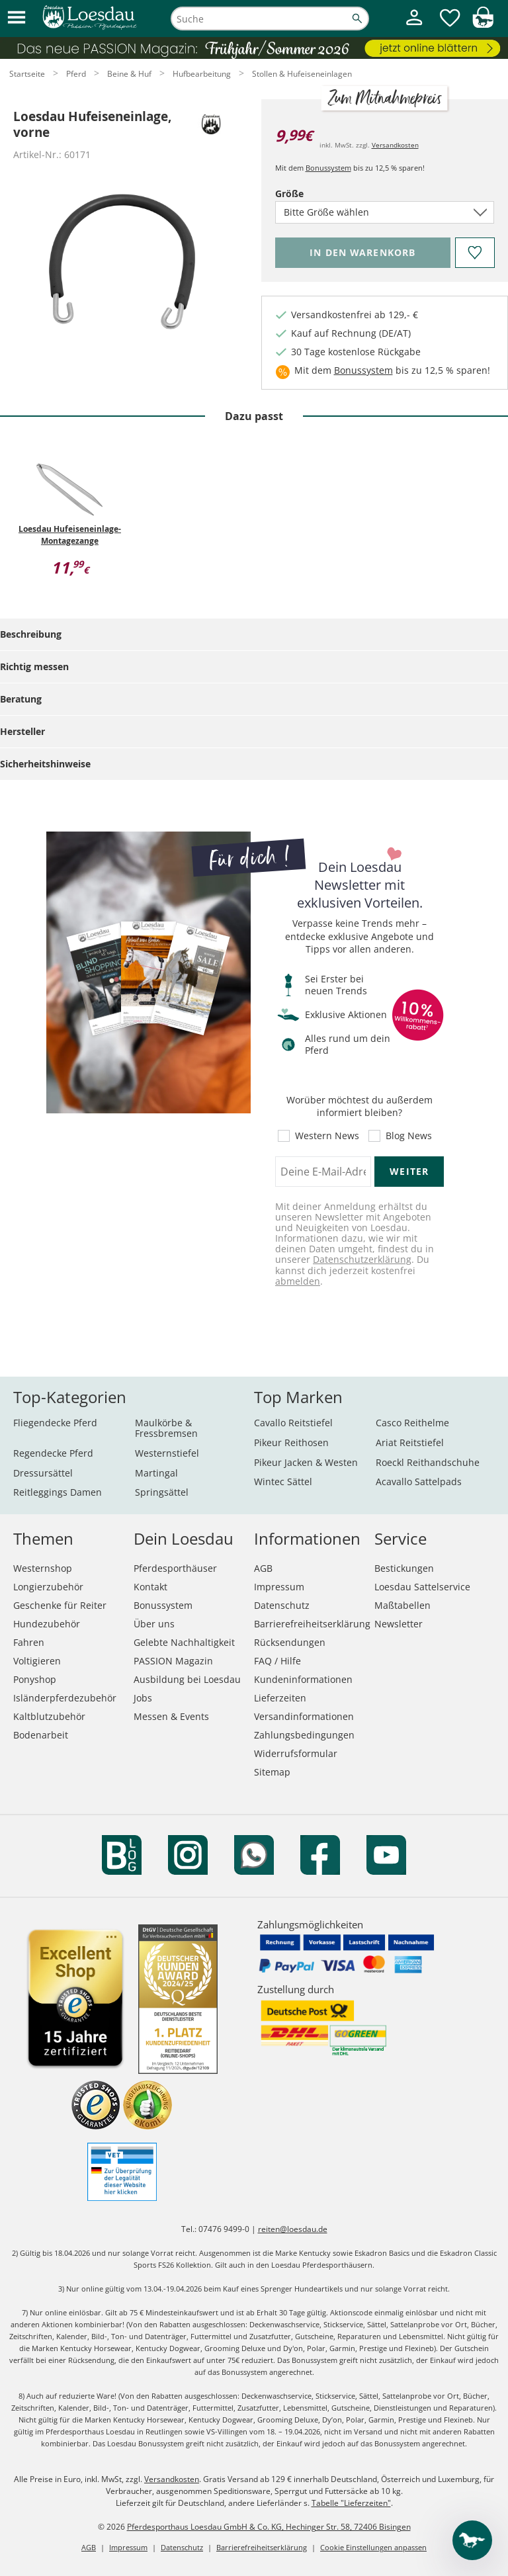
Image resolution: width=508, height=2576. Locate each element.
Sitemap (272, 1772)
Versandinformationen (304, 1716)
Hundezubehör (46, 1623)
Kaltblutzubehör (49, 1716)
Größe (312, 193)
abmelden (297, 1281)
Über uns (154, 1623)
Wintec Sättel (283, 1481)
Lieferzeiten (280, 1698)
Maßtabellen (402, 1605)
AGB (263, 1568)
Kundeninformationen (303, 1679)
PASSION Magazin (173, 1660)
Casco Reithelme (412, 1422)
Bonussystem (328, 168)
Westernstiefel (167, 1453)
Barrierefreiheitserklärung (312, 1623)
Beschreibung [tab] (31, 634)
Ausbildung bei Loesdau (187, 1679)
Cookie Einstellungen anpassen (373, 2547)
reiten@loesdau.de (292, 2229)
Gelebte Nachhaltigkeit (184, 1642)
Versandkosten (395, 145)
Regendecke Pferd (53, 1453)
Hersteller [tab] (22, 731)
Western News (327, 1136)
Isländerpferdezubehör (64, 1698)
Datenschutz (282, 1605)
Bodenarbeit (40, 1735)
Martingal (156, 1473)
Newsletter (398, 1623)
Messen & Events (171, 1716)
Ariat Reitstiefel (410, 1442)
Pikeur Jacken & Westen (306, 1462)
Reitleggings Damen (57, 1492)
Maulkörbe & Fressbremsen (166, 1427)
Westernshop (42, 1568)
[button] (16, 18)
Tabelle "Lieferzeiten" (351, 2503)
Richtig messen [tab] (34, 666)
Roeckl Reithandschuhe (428, 1462)
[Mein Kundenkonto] (414, 27)
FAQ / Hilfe (277, 1660)
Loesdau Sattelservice (422, 1586)
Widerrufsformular (295, 1753)
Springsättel (162, 1492)
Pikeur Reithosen (291, 1442)
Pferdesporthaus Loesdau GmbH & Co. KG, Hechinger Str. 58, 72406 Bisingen (269, 2526)
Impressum (279, 1586)
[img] (482, 24)
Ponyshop (34, 1679)
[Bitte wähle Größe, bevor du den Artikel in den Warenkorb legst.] (362, 252)
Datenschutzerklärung (362, 1259)
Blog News (409, 1136)
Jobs (143, 1698)
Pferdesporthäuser (175, 1568)
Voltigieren (37, 1660)
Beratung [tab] (21, 699)
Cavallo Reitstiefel (293, 1422)
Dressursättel (43, 1473)
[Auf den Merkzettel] (474, 252)
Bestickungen (404, 1568)
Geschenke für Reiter (59, 1605)
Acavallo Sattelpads (419, 1481)
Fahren (28, 1642)
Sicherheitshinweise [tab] (45, 763)
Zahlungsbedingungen (304, 1735)
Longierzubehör (48, 1586)
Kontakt (150, 1586)
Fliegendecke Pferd (55, 1422)
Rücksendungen (289, 1642)
